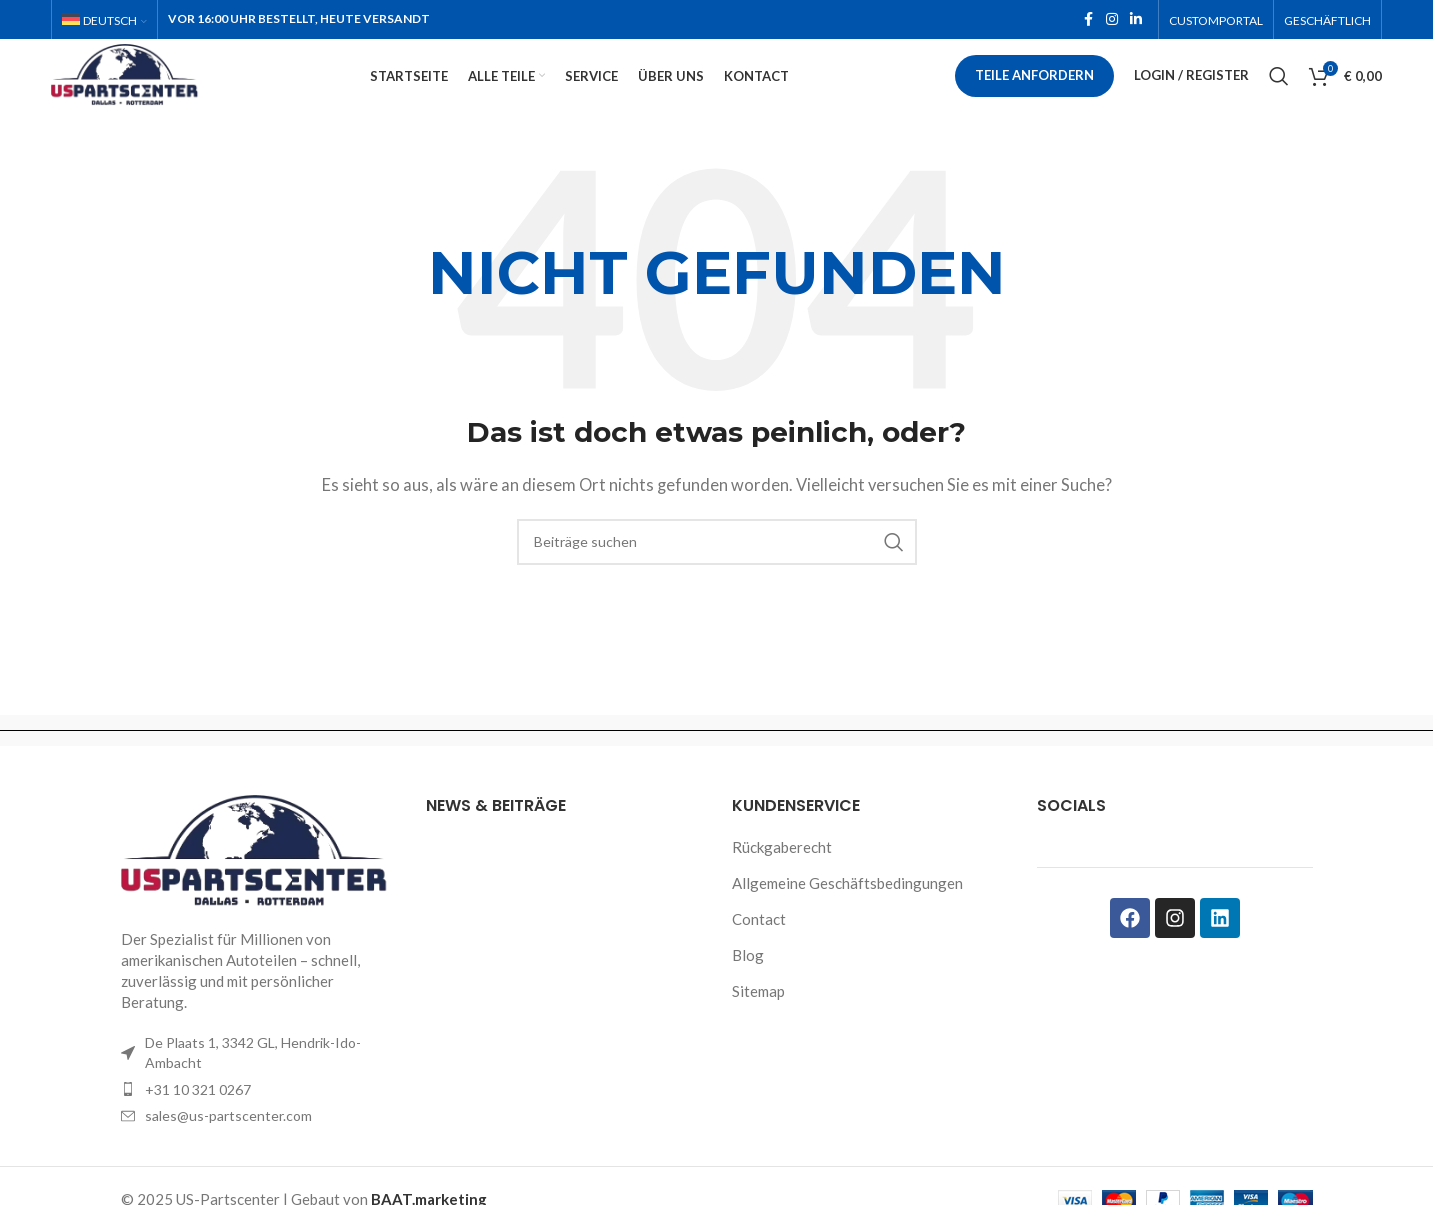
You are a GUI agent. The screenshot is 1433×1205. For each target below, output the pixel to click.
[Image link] (259, 885)
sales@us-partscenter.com (228, 1150)
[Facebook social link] (1088, 21)
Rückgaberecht (782, 882)
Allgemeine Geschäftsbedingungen (847, 918)
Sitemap (758, 1026)
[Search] (1279, 95)
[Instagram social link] (1112, 21)
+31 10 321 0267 (198, 1123)
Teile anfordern (1034, 94)
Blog (748, 990)
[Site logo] (165, 92)
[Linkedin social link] (1136, 21)
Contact (759, 954)
